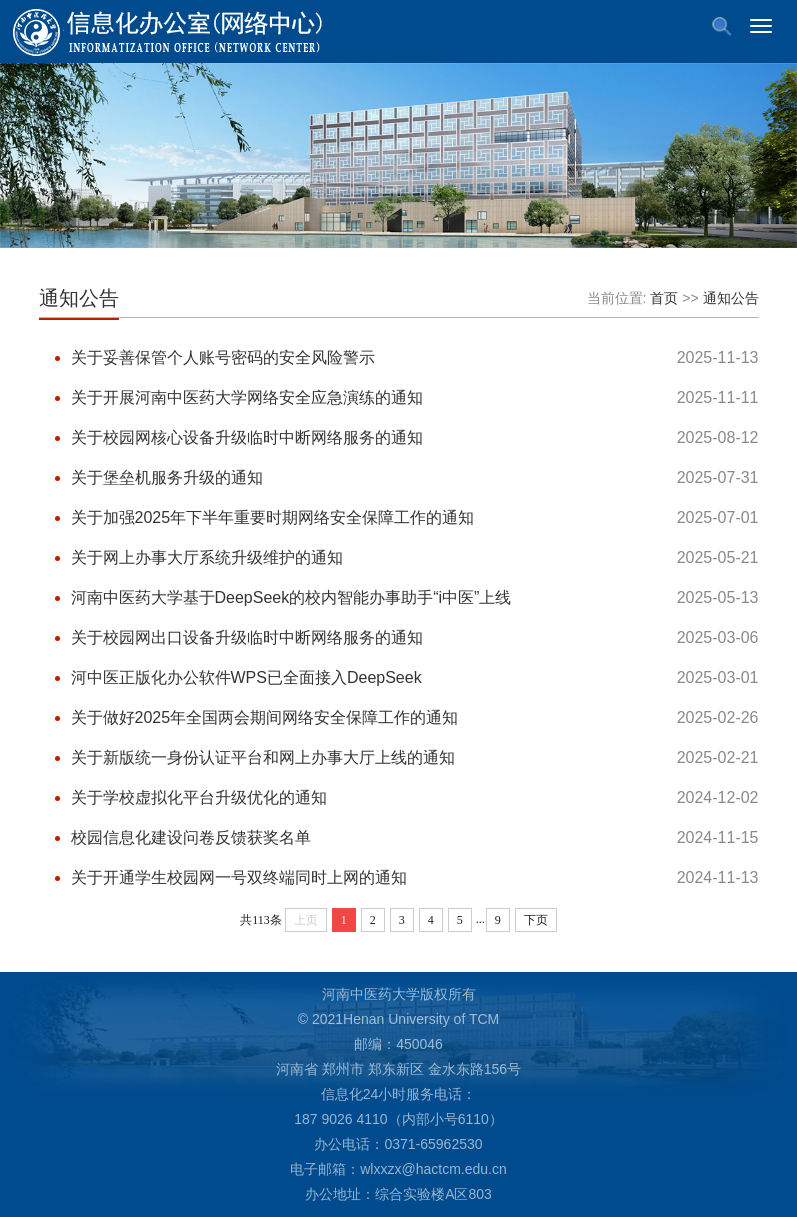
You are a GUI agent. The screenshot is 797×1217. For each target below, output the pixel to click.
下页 (536, 920)
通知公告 (79, 298)
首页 (664, 298)
